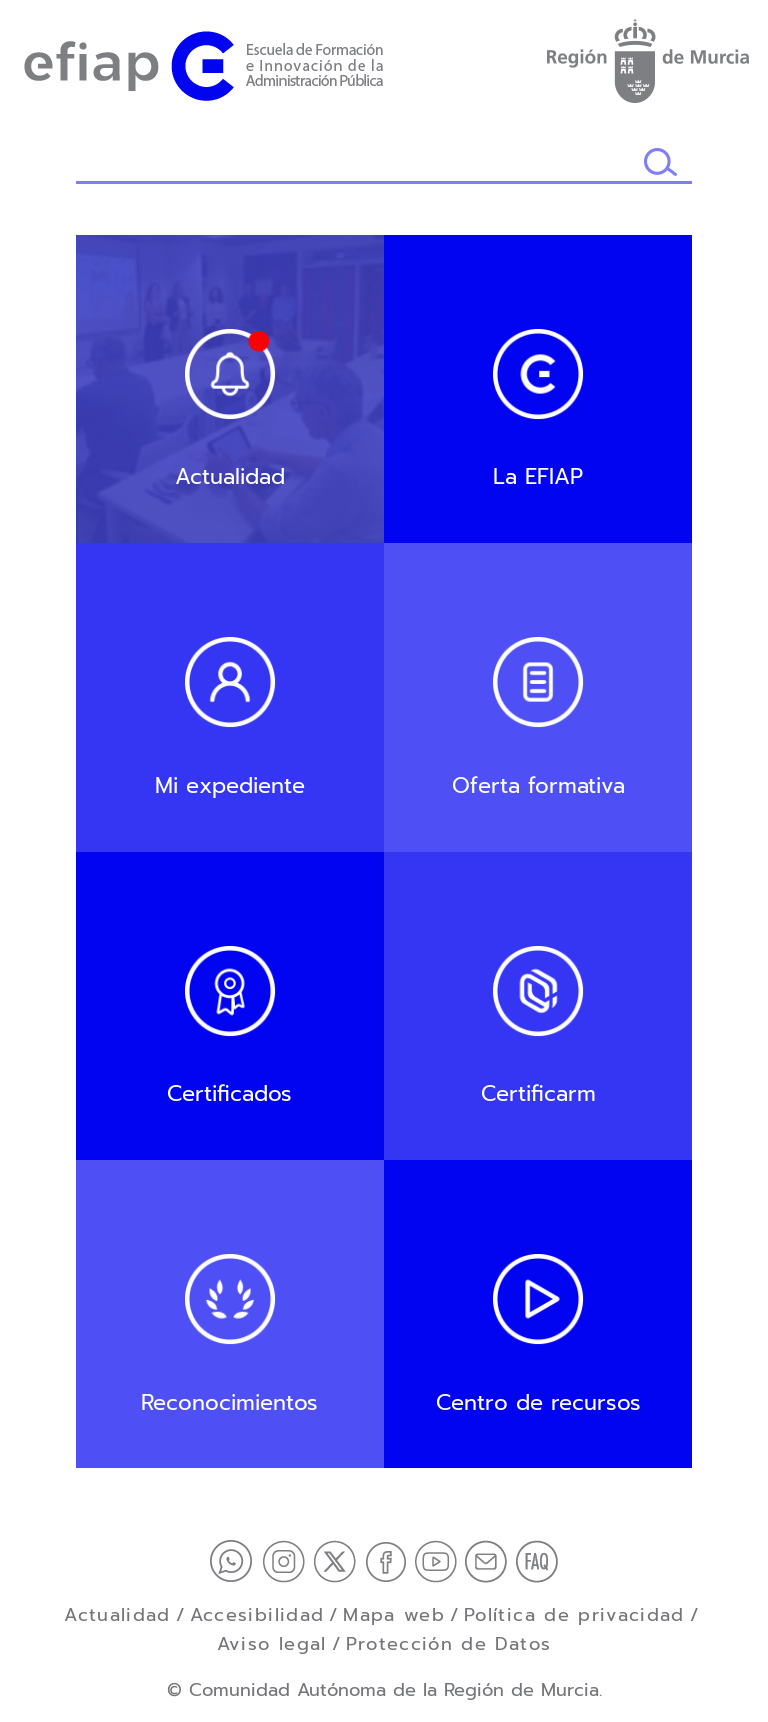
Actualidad (117, 1615)
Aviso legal (272, 1644)
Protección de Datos (449, 1644)
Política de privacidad (574, 1615)
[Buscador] (359, 163)
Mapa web (394, 1615)
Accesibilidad (257, 1615)
